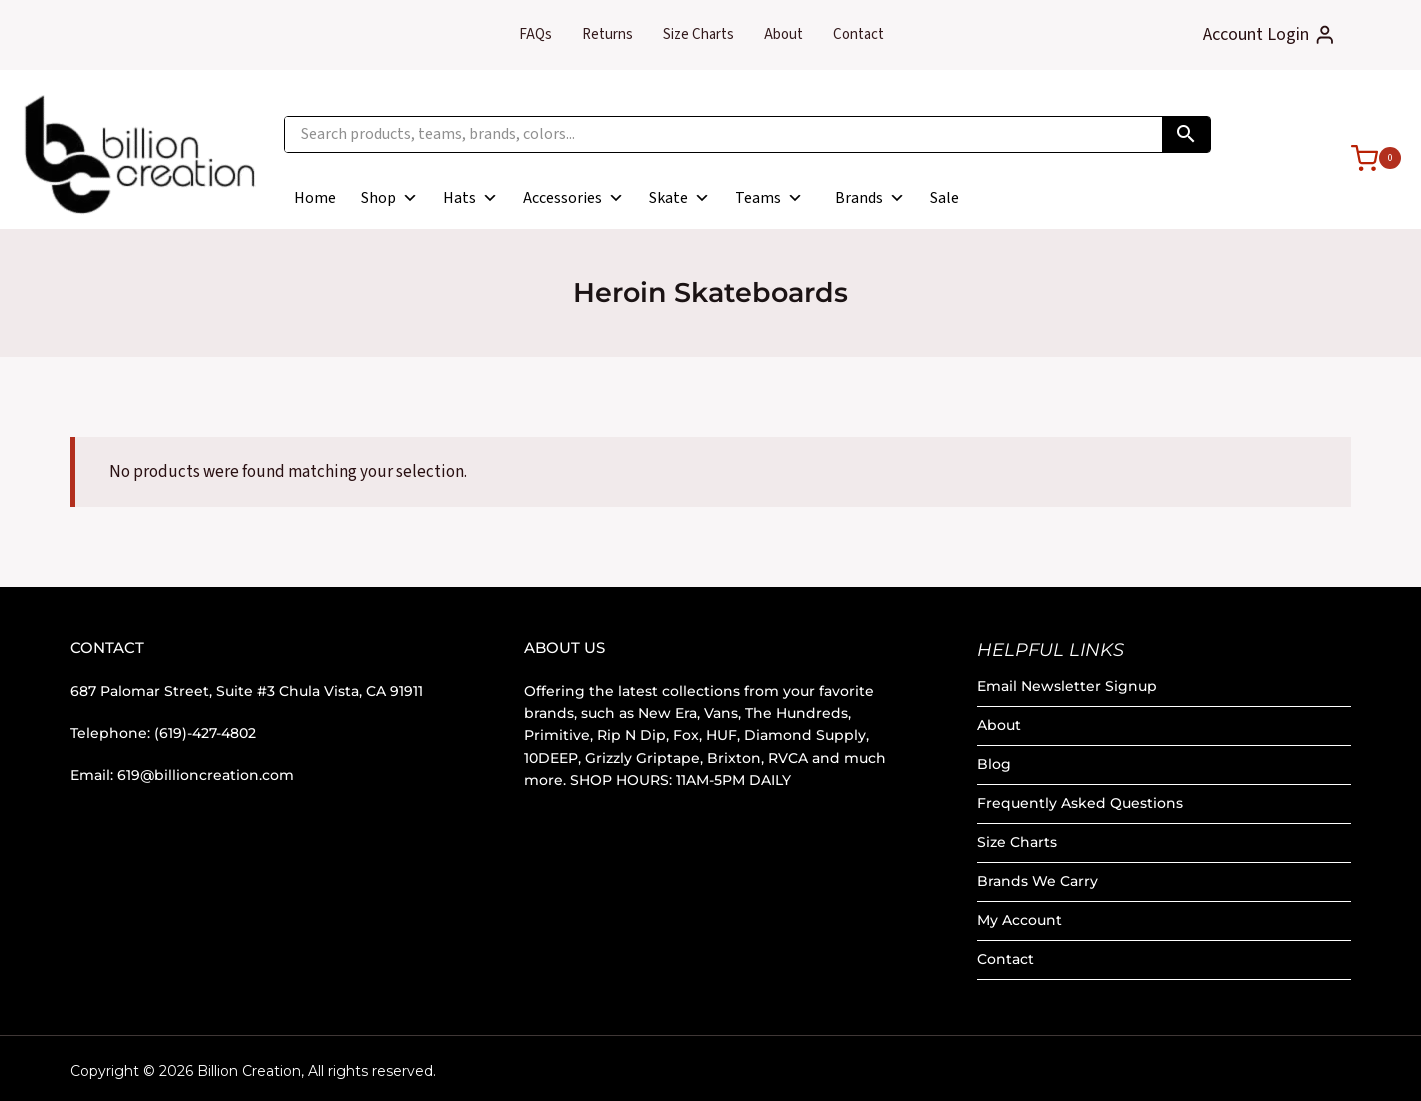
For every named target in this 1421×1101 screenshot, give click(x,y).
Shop (389, 198)
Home (315, 198)
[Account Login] (1269, 35)
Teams (769, 198)
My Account (1019, 920)
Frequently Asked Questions (1080, 803)
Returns (607, 34)
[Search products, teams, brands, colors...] (723, 134)
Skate (679, 198)
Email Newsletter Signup (1067, 686)
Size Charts (698, 34)
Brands (870, 198)
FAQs (535, 34)
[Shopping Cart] (1366, 157)
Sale (944, 198)
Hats (470, 198)
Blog (994, 764)
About (783, 34)
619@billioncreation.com (205, 775)
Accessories (573, 198)
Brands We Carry (1037, 881)
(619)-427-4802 (205, 733)
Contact (858, 34)
